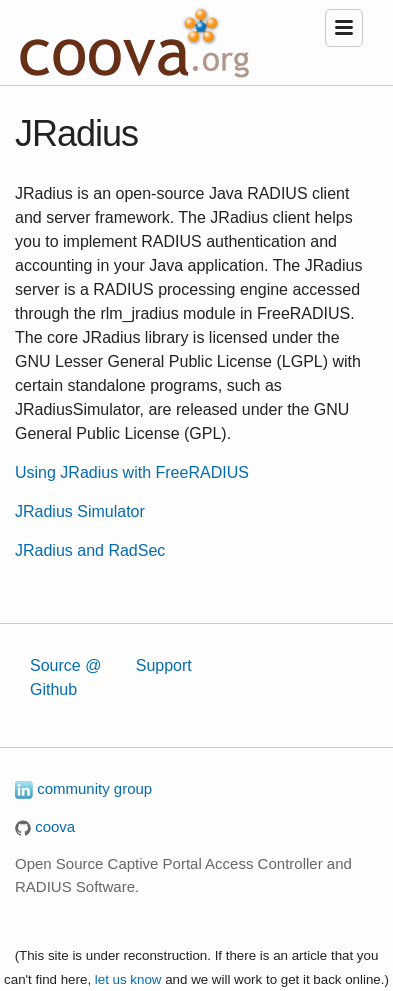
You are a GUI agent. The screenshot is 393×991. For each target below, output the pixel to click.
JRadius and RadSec (90, 550)
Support (164, 665)
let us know (128, 979)
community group (83, 788)
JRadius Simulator (80, 511)
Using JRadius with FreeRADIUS (132, 472)
